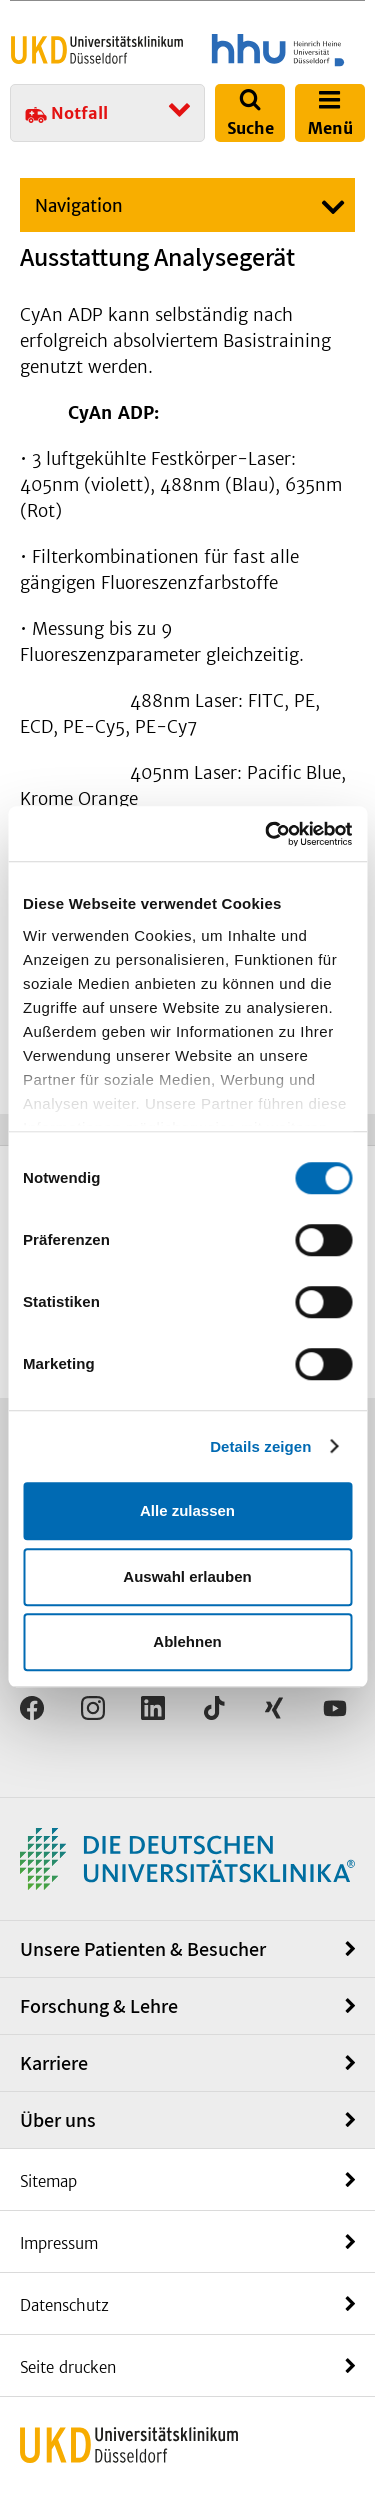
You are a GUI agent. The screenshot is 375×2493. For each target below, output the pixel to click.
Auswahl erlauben (187, 1576)
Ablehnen (187, 1641)
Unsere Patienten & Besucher (143, 1949)
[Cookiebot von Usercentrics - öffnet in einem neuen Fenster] (267, 834)
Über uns (58, 2120)
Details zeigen (260, 1446)
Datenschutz (64, 2305)
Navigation (79, 206)
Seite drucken (68, 2367)
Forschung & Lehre (99, 2006)
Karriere (54, 2063)
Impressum (59, 2243)
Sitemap (48, 2181)
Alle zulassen (187, 1510)
